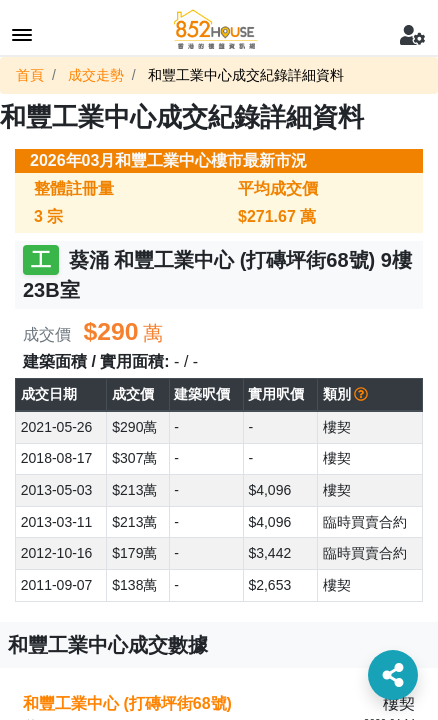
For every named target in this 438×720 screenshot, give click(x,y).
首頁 (30, 75)
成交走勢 (96, 75)
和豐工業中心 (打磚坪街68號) (127, 703)
